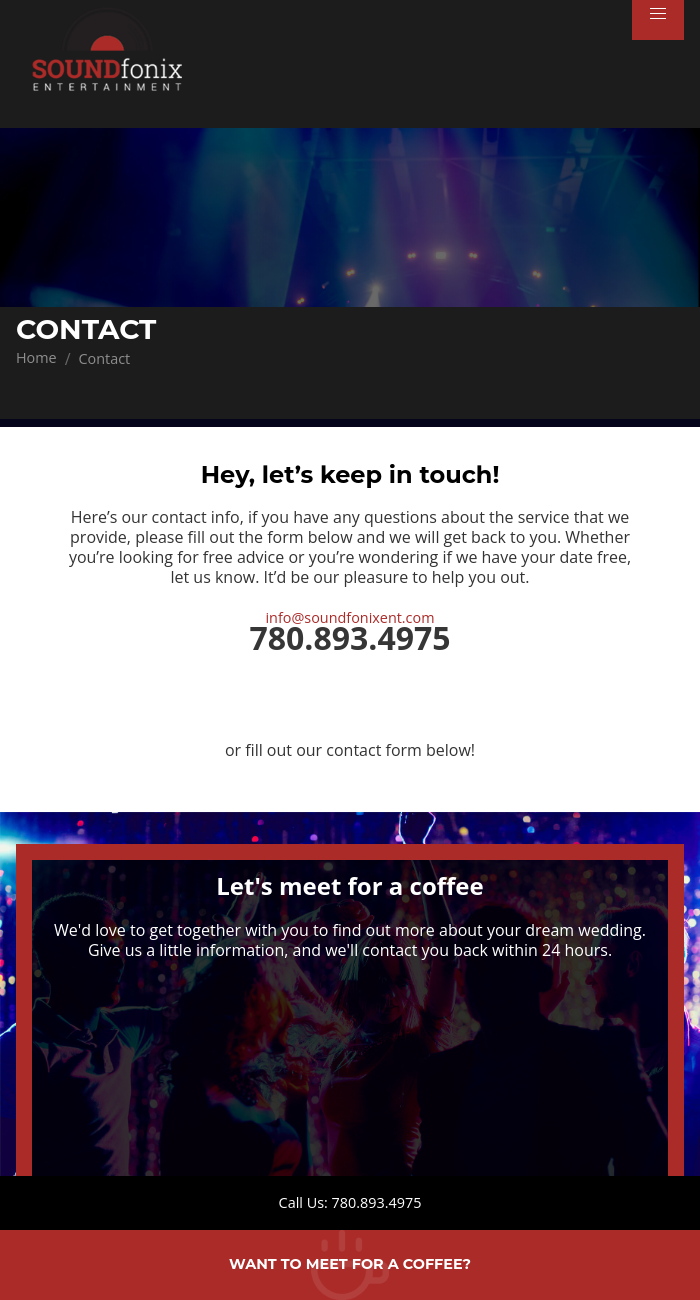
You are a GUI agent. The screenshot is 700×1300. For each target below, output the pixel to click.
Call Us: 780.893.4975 (350, 1202)
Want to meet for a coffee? (350, 1264)
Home (36, 357)
